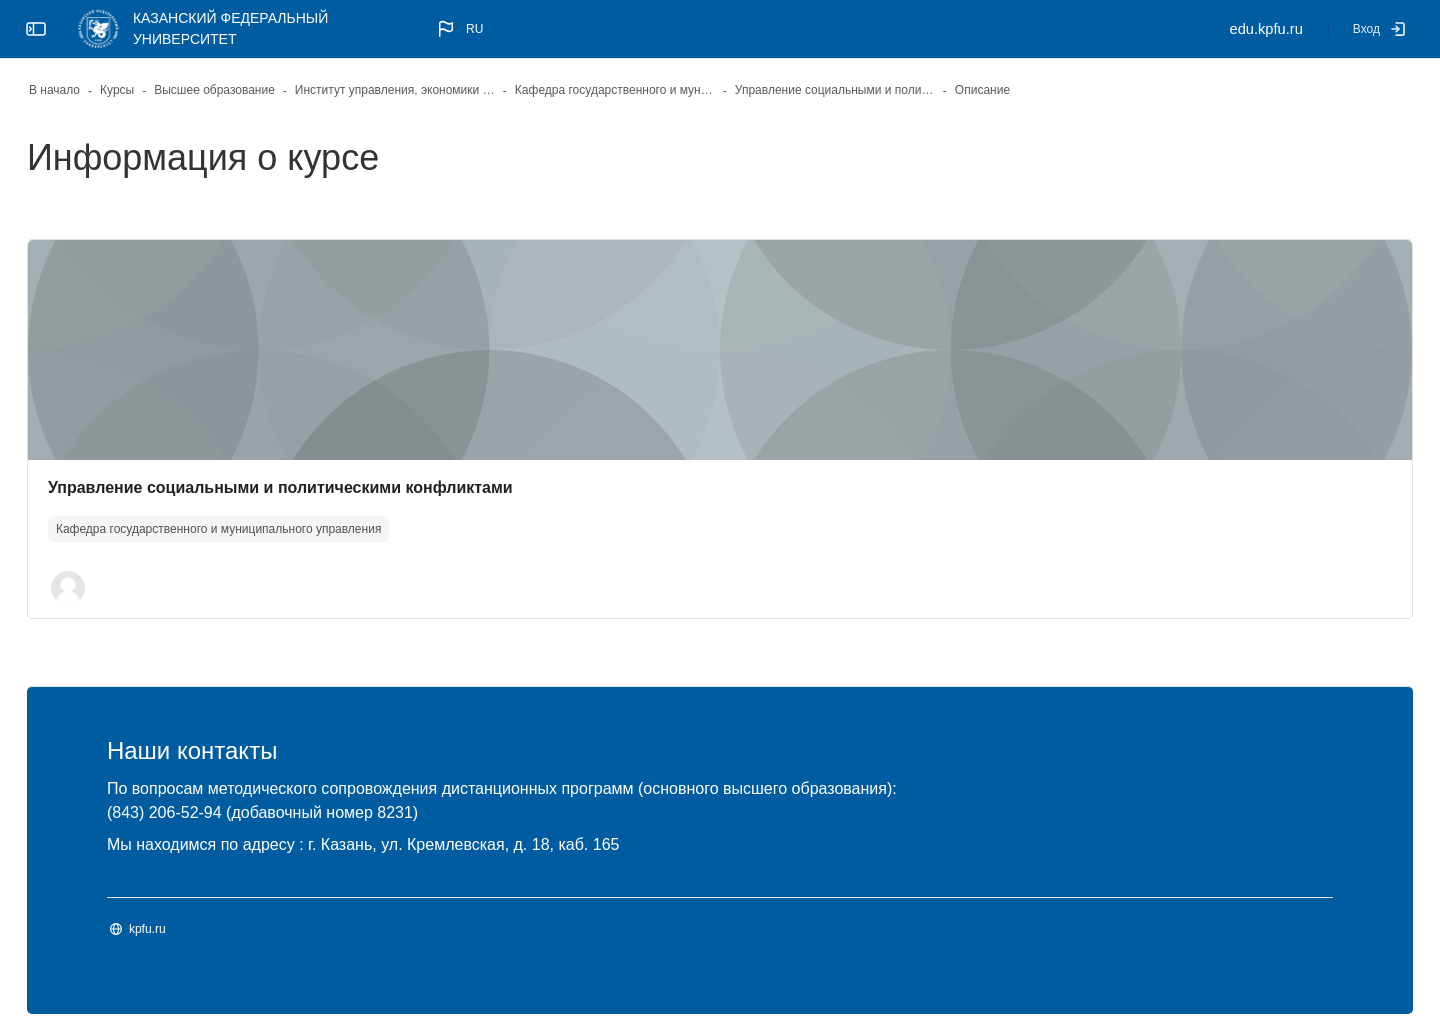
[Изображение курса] (720, 350)
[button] (458, 29)
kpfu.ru (200, 931)
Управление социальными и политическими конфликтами (333, 487)
